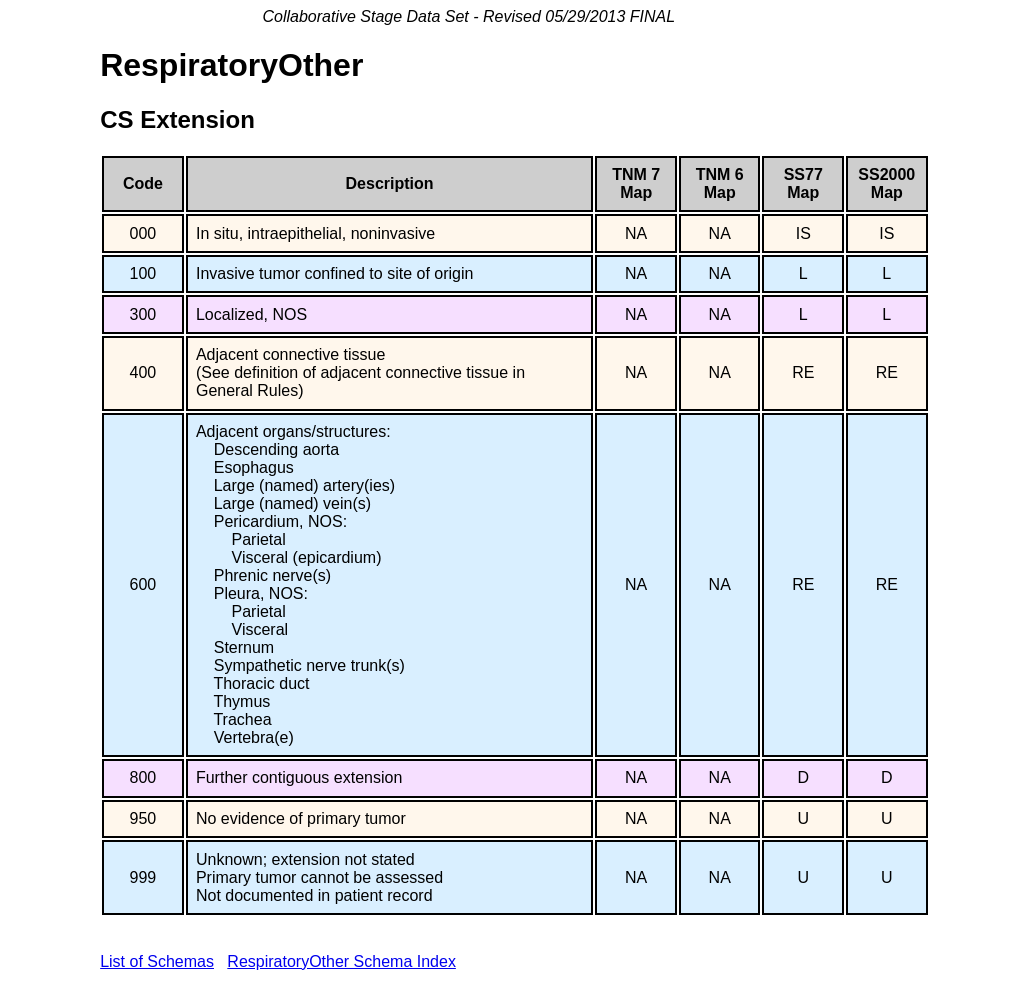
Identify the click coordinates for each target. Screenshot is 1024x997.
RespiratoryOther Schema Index (341, 961)
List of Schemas (157, 961)
